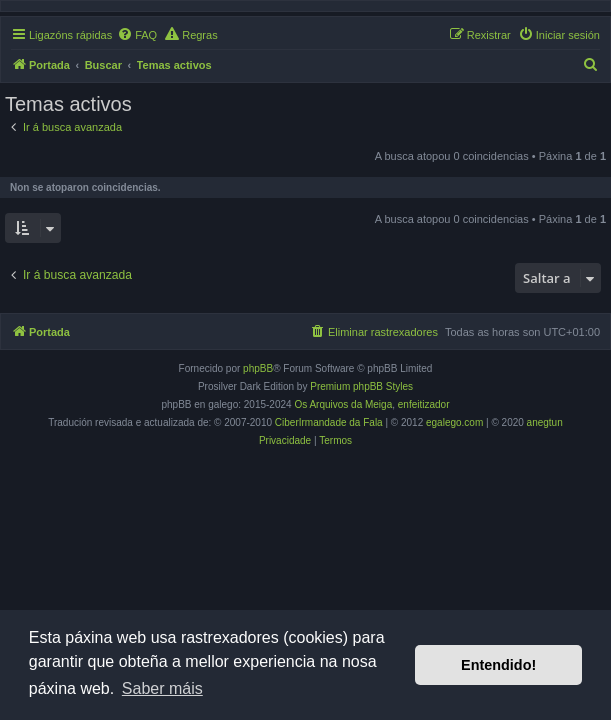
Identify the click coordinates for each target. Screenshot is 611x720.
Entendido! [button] (498, 665)
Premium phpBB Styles (361, 386)
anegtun (545, 422)
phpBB (258, 368)
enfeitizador (424, 404)
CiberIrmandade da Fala (329, 422)
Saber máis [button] (162, 688)
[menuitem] (137, 35)
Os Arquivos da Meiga (343, 404)
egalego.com (454, 422)
